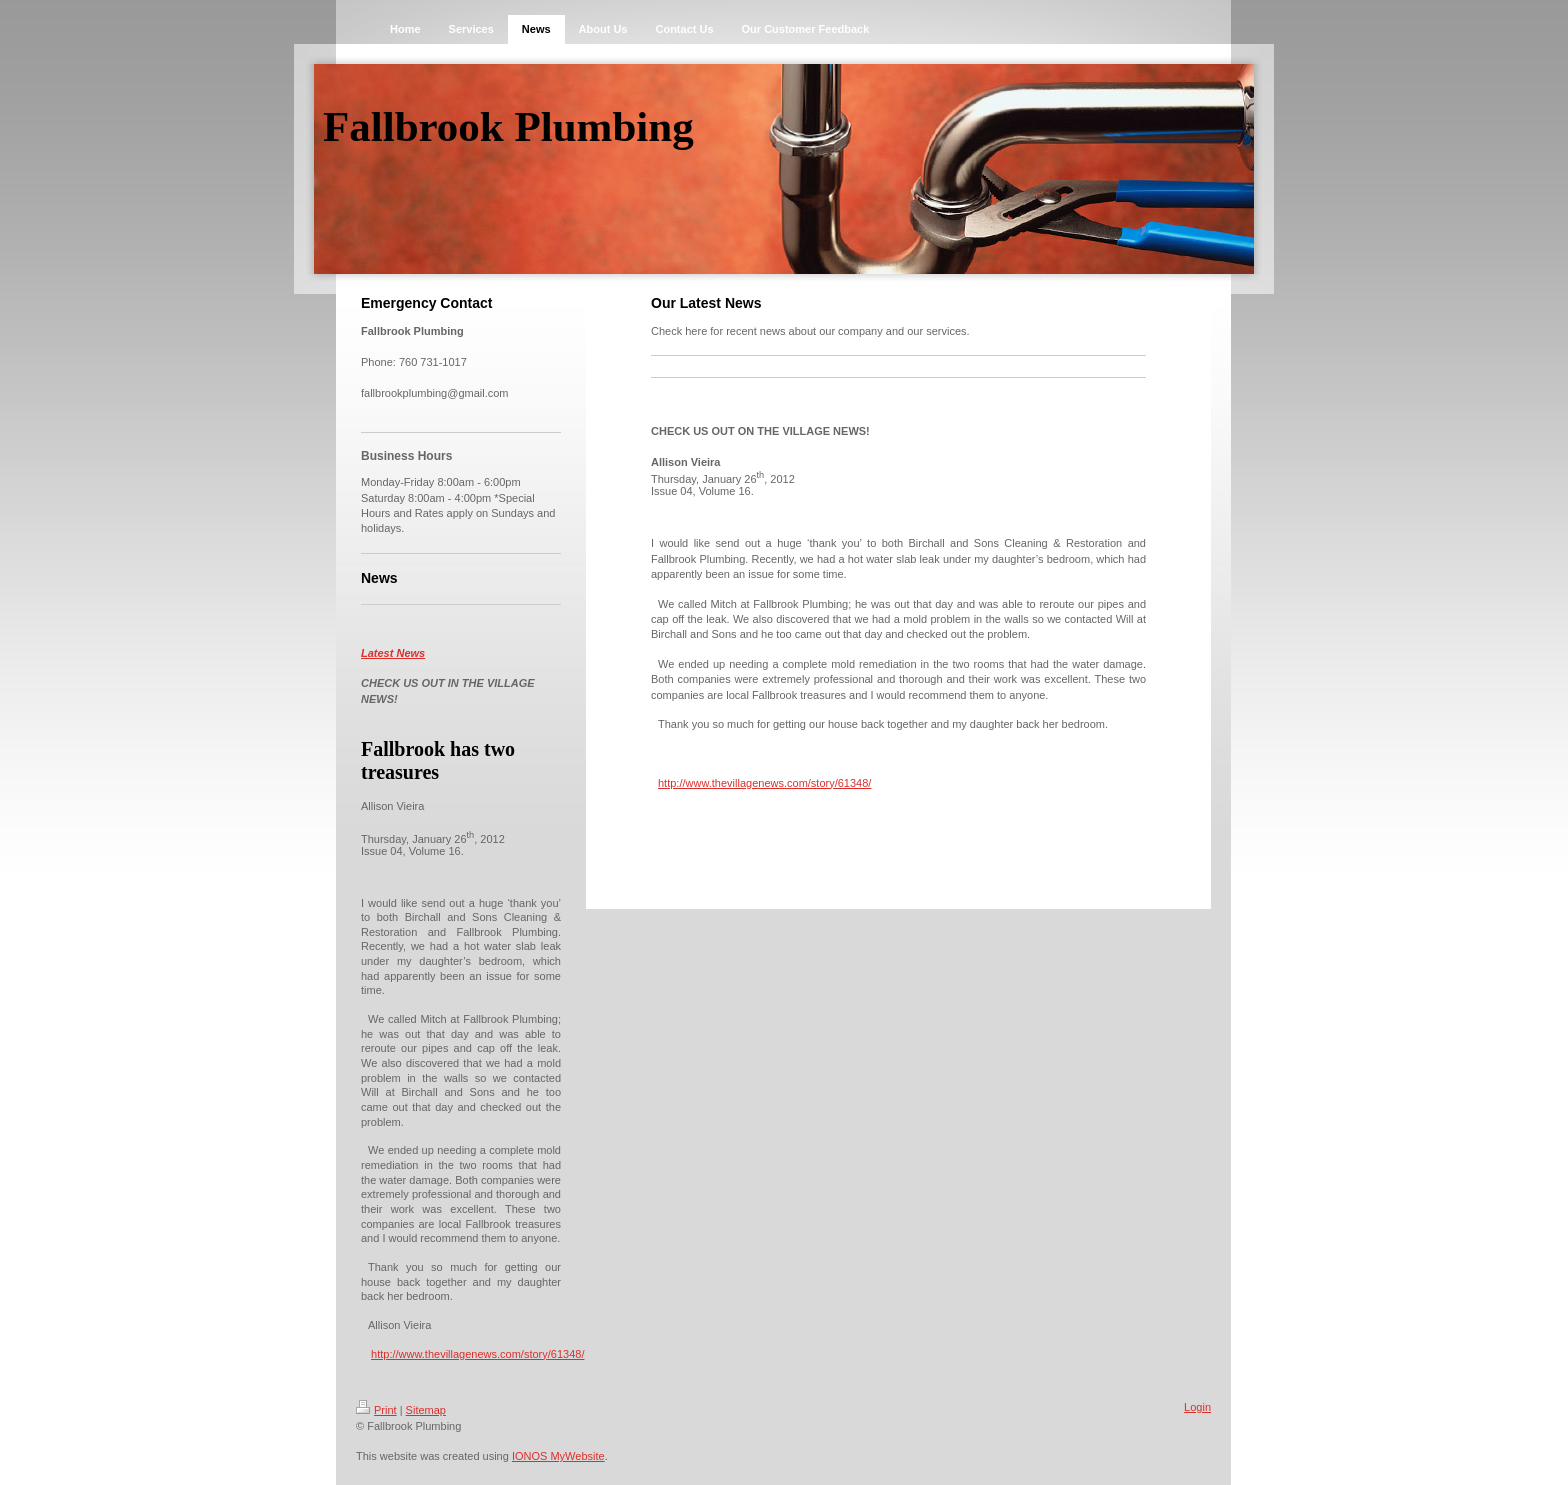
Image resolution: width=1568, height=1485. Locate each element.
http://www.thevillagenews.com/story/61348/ (477, 1354)
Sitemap (426, 1410)
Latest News (393, 653)
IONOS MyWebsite (558, 1456)
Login (1197, 1407)
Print (376, 1410)
